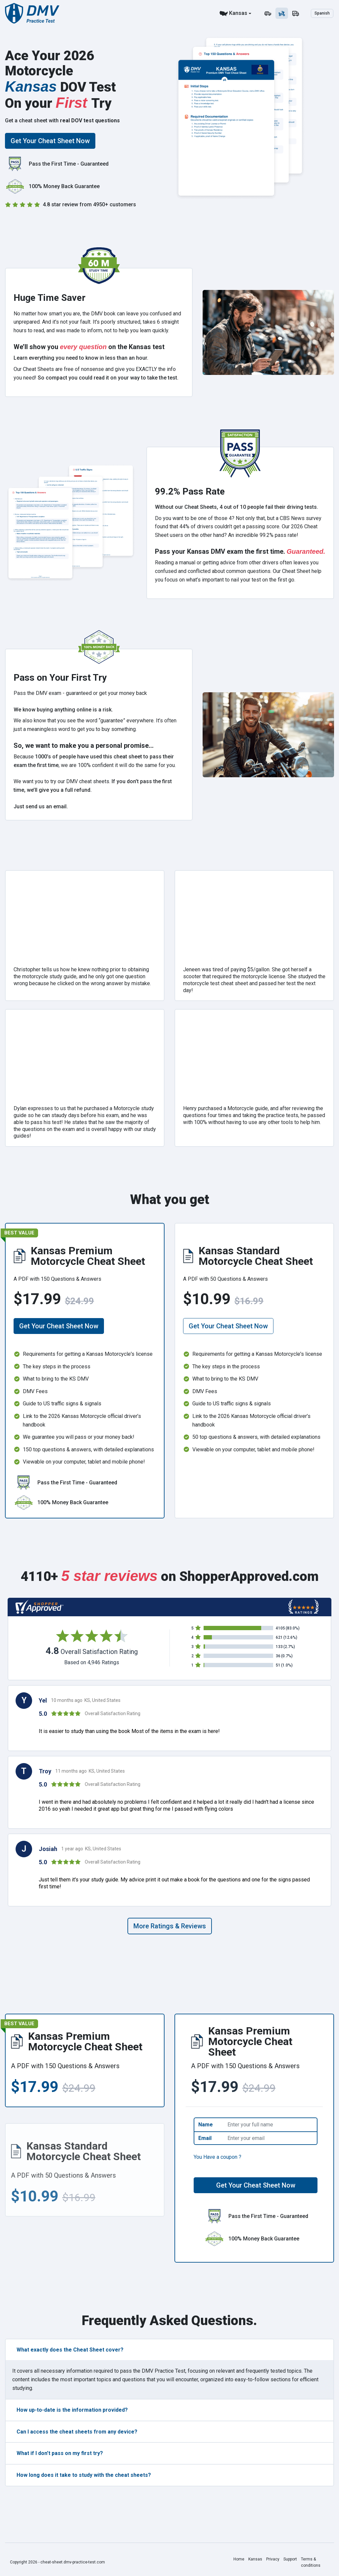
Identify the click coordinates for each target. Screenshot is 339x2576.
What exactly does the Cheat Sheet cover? (70, 2350)
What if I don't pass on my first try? (60, 2453)
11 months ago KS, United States (90, 1771)
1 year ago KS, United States (91, 1848)
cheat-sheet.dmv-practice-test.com (72, 2562)
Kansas (238, 13)
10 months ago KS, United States (86, 1700)
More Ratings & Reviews (169, 1926)
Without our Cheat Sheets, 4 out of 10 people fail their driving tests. (236, 507)
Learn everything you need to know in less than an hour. (81, 358)
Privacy (272, 2559)
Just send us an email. (41, 806)
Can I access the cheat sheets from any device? (77, 2432)
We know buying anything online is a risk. (63, 709)
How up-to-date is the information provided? (72, 2410)
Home (238, 2559)
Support (290, 2559)
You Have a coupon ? (217, 2157)
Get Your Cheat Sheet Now (50, 141)
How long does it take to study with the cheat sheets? (84, 2475)
